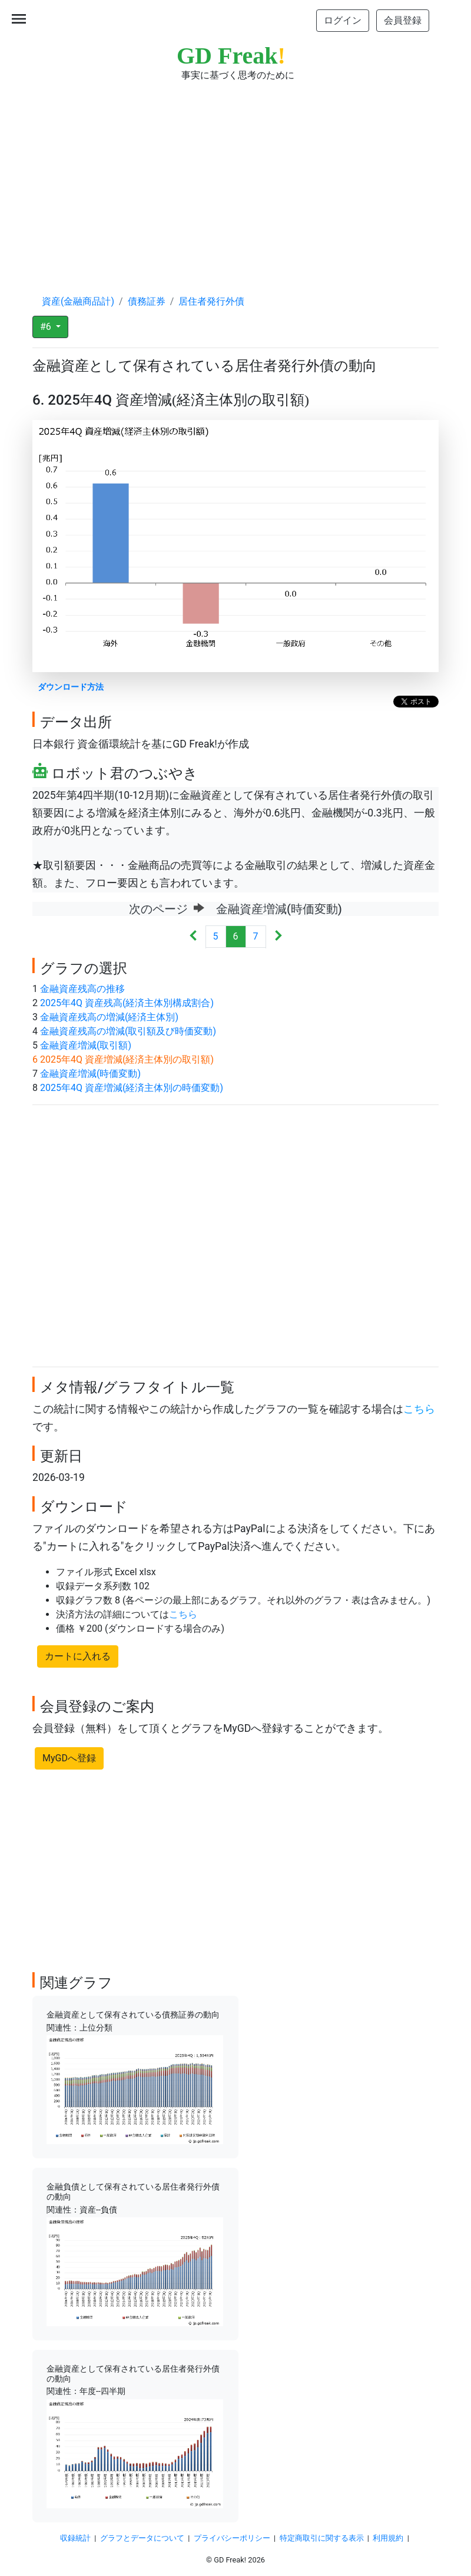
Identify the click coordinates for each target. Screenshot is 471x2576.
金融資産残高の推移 (82, 988)
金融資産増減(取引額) (85, 1045)
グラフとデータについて (142, 2538)
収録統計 (75, 2538)
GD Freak (231, 55)
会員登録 (403, 20)
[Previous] (193, 936)
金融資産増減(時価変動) (90, 1073)
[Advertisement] (235, 176)
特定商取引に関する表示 (322, 2538)
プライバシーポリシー (232, 2538)
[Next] (278, 936)
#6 (47, 326)
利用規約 (388, 2538)
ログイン (342, 20)
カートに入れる (78, 1656)
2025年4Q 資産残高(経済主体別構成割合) (127, 1002)
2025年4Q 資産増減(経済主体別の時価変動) (131, 1087)
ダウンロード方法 (71, 687)
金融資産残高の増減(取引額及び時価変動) (128, 1031)
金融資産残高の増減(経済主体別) (109, 1017)
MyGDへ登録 (69, 1758)
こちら (419, 1409)
